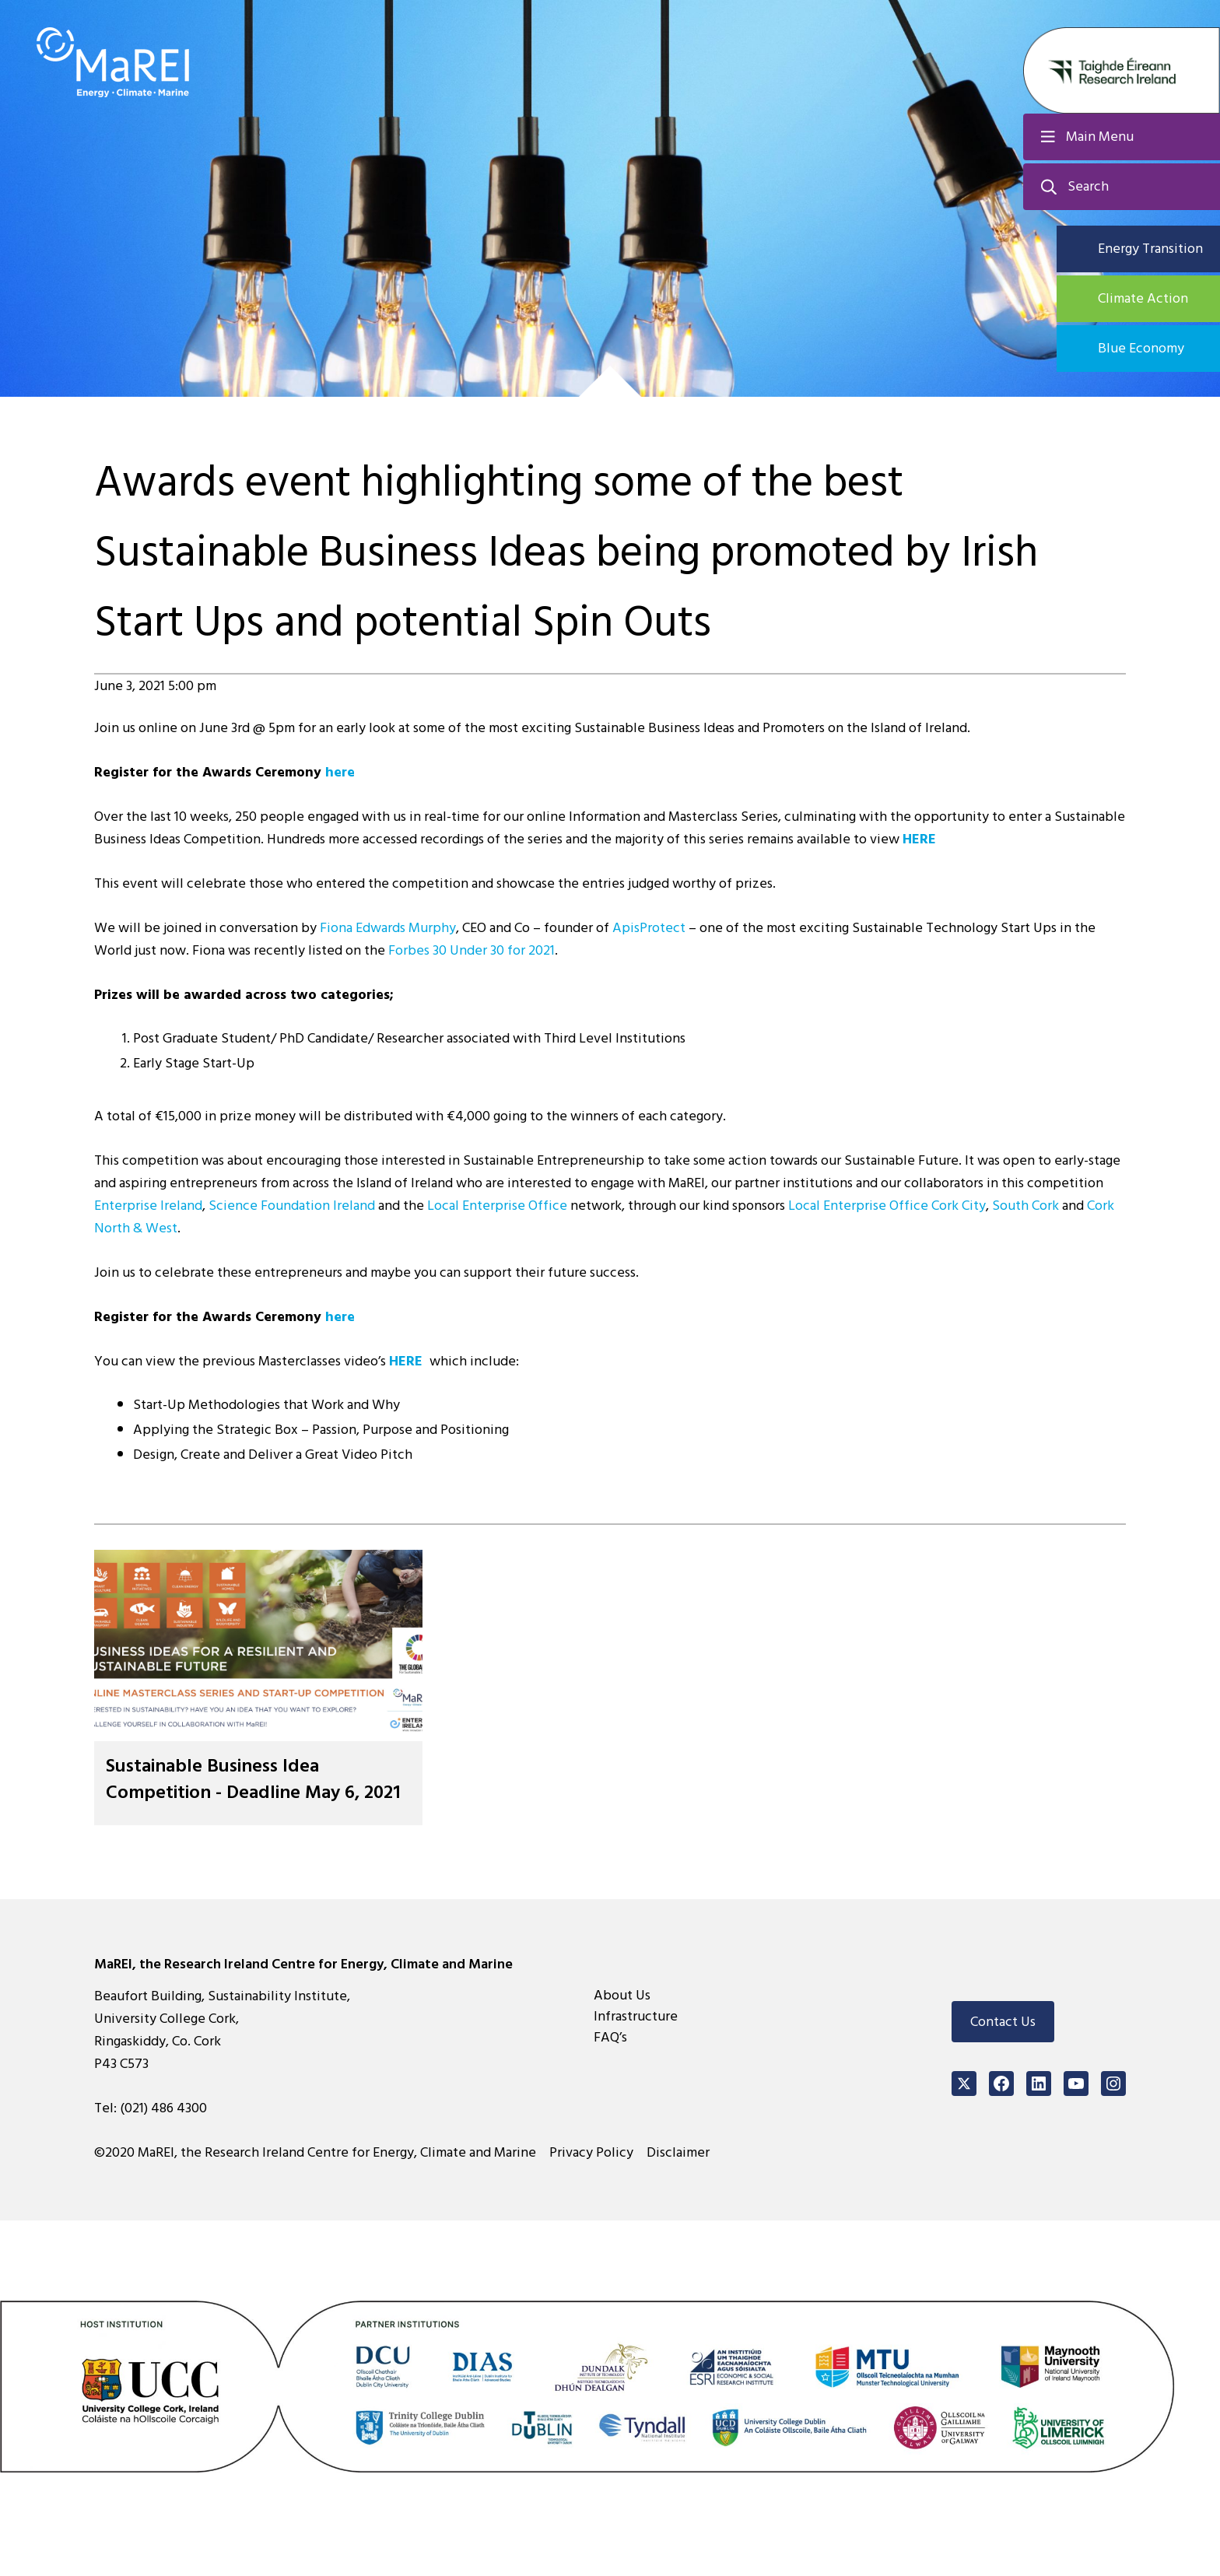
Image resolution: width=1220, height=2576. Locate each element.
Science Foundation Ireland (291, 1205)
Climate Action (1143, 298)
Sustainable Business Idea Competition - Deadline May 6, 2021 (253, 1779)
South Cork (1027, 1205)
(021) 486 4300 (163, 2108)
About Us (622, 1995)
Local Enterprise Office (497, 1205)
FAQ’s (610, 2037)
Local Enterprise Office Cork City (887, 1205)
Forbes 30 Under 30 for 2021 (471, 950)
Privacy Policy (591, 2152)
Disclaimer (678, 2152)
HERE (919, 839)
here (342, 772)
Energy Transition (1150, 248)
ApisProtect (648, 927)
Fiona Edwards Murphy (388, 927)
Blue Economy (1141, 348)
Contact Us (1003, 2021)
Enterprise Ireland (148, 1205)
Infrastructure (636, 2016)
